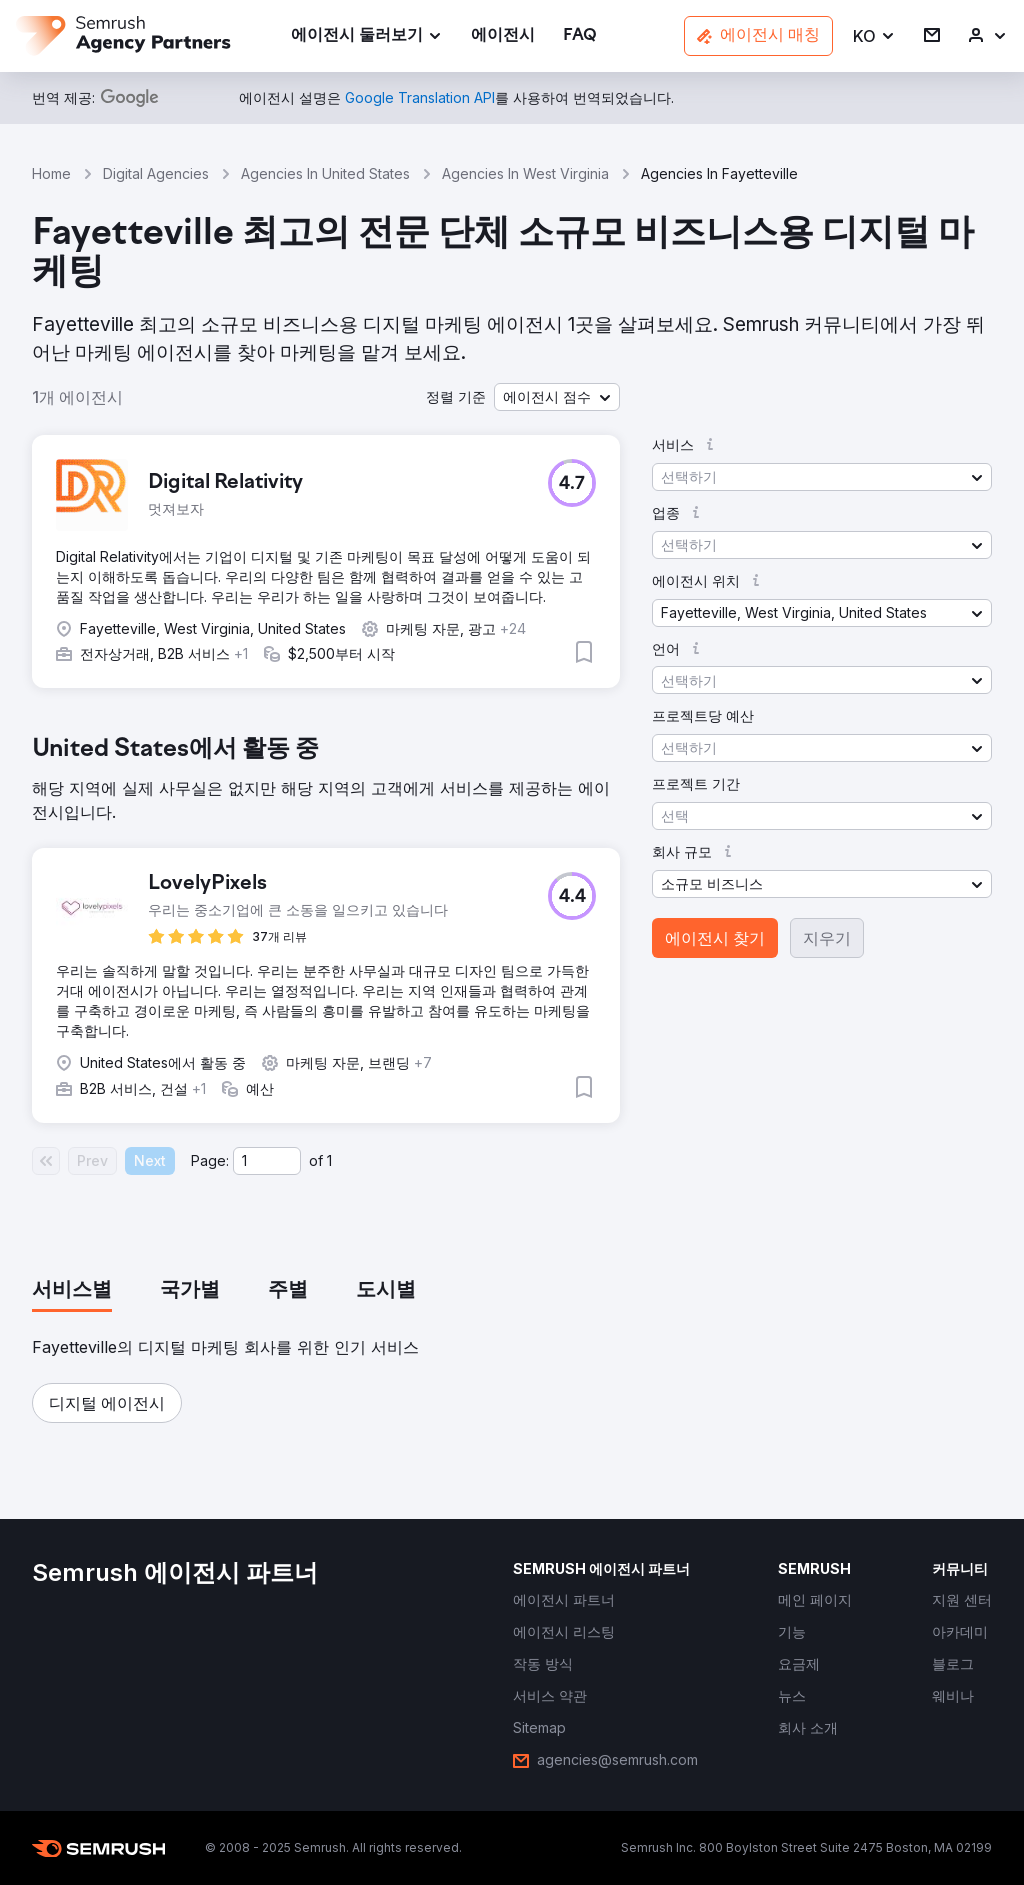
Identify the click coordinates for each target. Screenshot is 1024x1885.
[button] (874, 36)
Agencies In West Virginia (525, 173)
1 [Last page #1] (329, 1160)
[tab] (72, 1291)
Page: (210, 1160)
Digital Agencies (156, 173)
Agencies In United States (325, 173)
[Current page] (267, 1161)
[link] (503, 36)
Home (51, 173)
